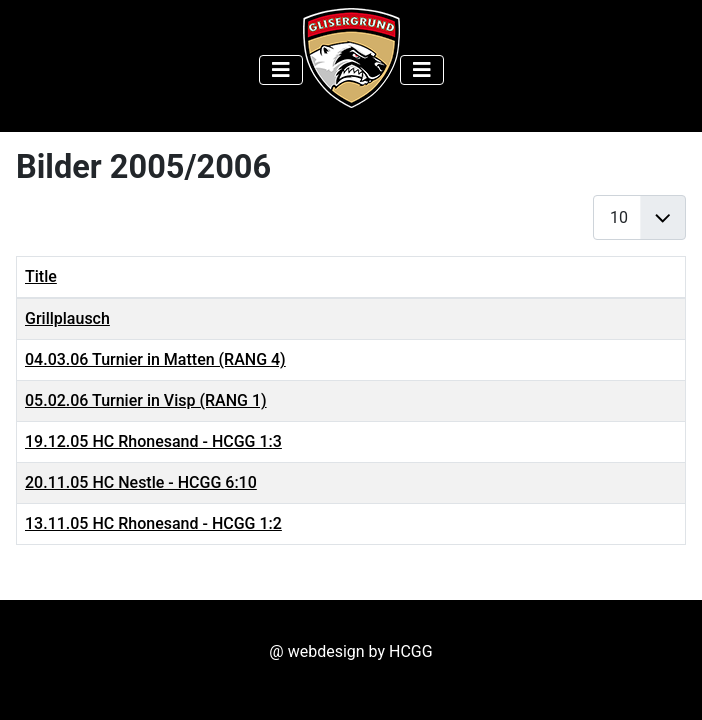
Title (41, 276)
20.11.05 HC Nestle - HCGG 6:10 (141, 482)
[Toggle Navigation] (281, 70)
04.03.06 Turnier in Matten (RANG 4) (155, 359)
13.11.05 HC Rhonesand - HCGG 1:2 (153, 523)
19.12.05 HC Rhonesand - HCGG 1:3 (153, 441)
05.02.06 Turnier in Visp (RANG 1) (146, 400)
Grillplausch (67, 318)
